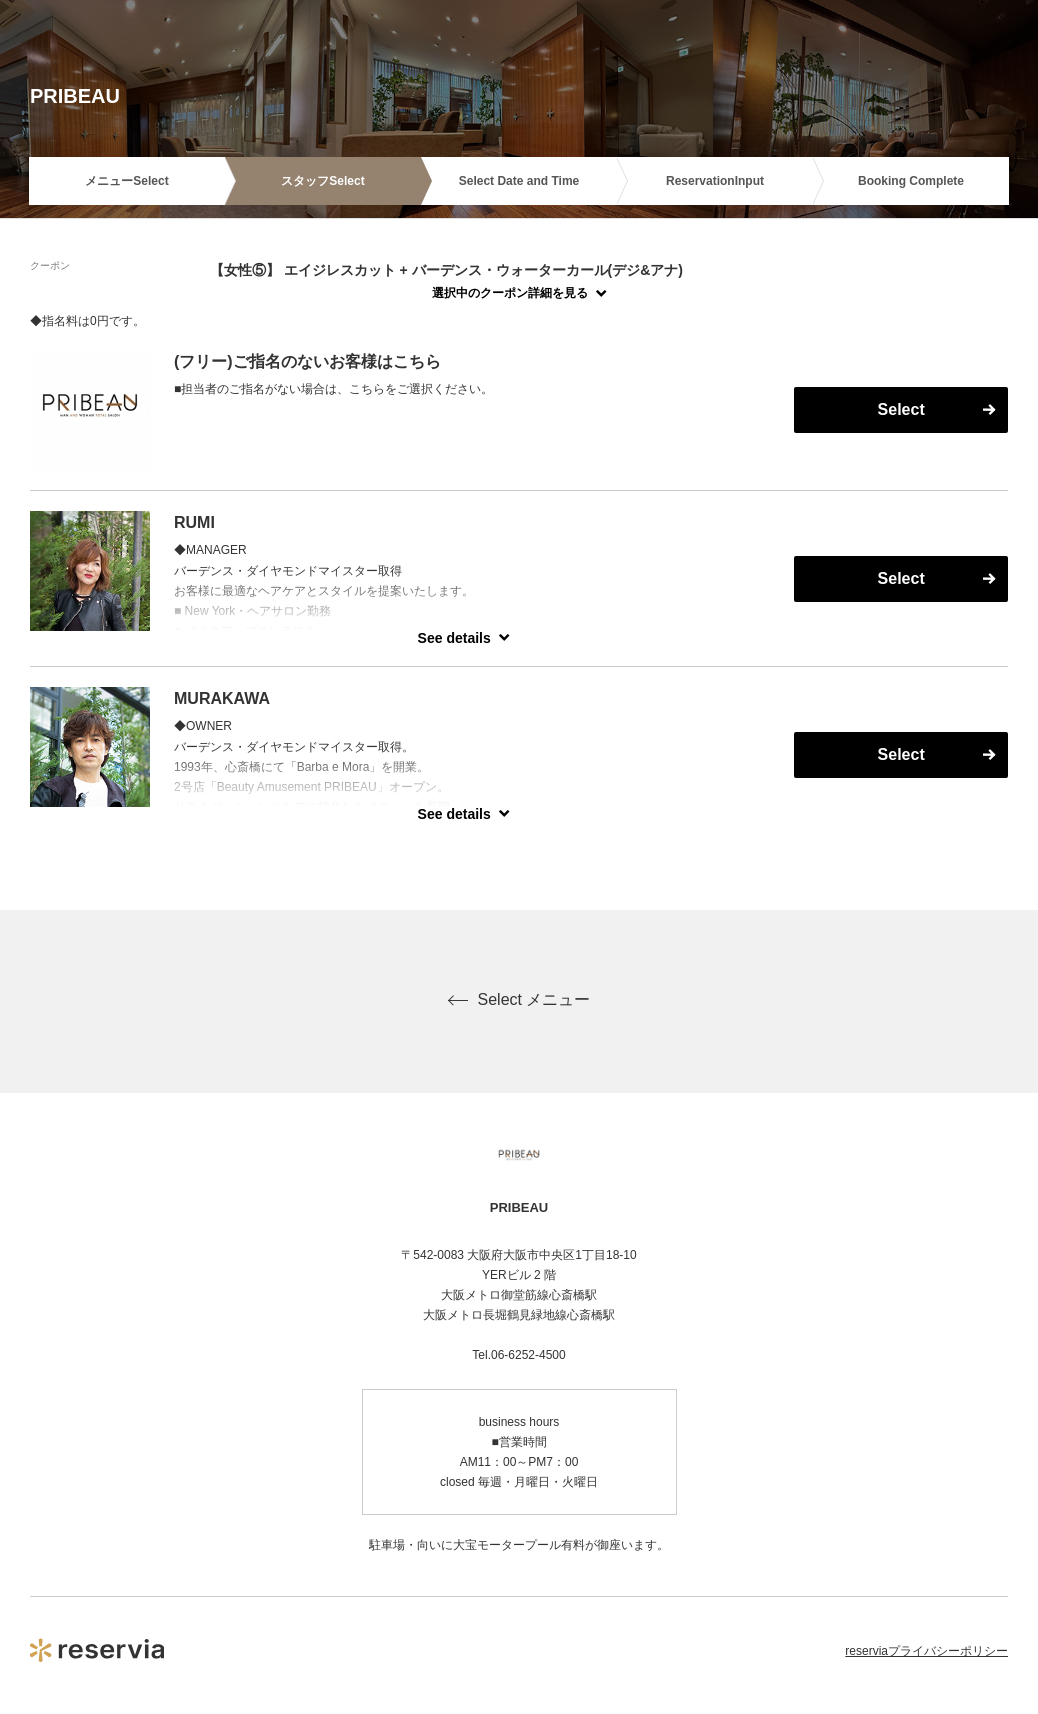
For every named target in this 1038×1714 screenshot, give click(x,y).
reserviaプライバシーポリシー (926, 1651)
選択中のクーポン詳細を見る (510, 293)
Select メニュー (519, 1000)
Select (901, 409)
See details (454, 638)
